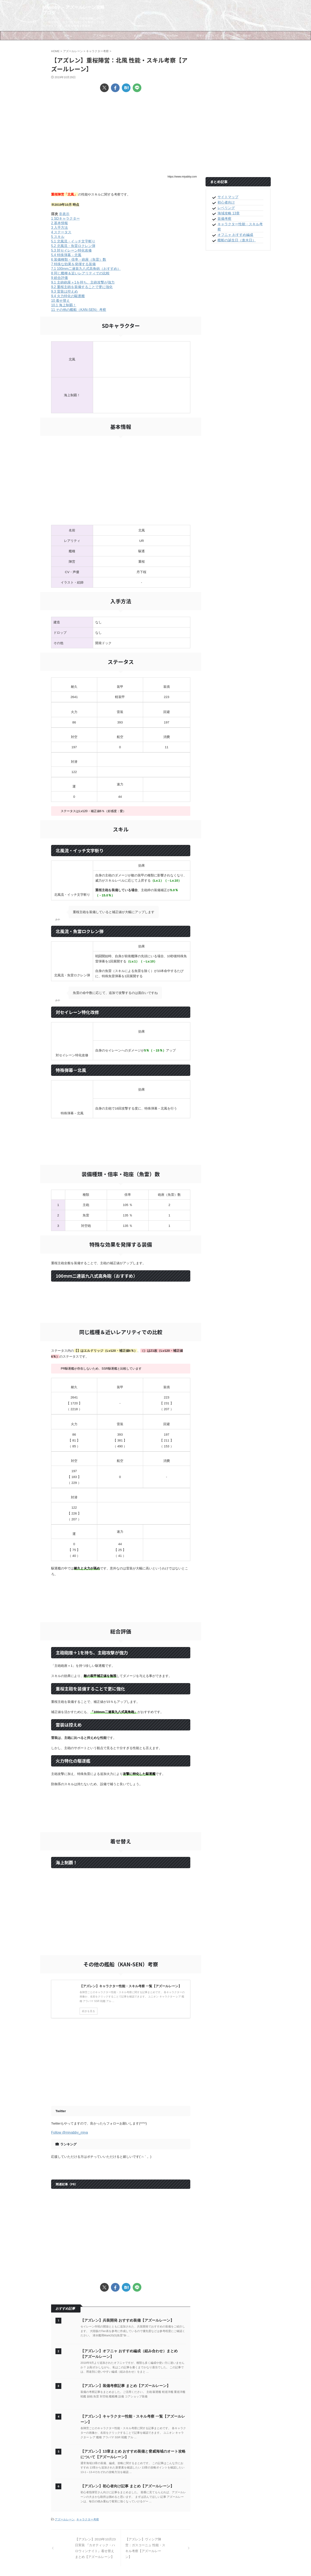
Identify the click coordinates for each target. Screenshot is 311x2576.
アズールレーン (65, 2519)
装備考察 (223, 219)
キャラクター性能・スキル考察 (238, 224)
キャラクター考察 (87, 2519)
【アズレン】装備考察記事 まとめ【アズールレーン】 (122, 2386)
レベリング (225, 208)
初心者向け (225, 202)
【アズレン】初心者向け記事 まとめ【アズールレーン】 (124, 2486)
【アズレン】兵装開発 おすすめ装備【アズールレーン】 (124, 2320)
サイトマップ (226, 197)
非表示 (64, 214)
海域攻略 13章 (227, 213)
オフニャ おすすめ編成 (233, 229)
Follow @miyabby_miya (69, 2132)
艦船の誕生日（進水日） (234, 235)
